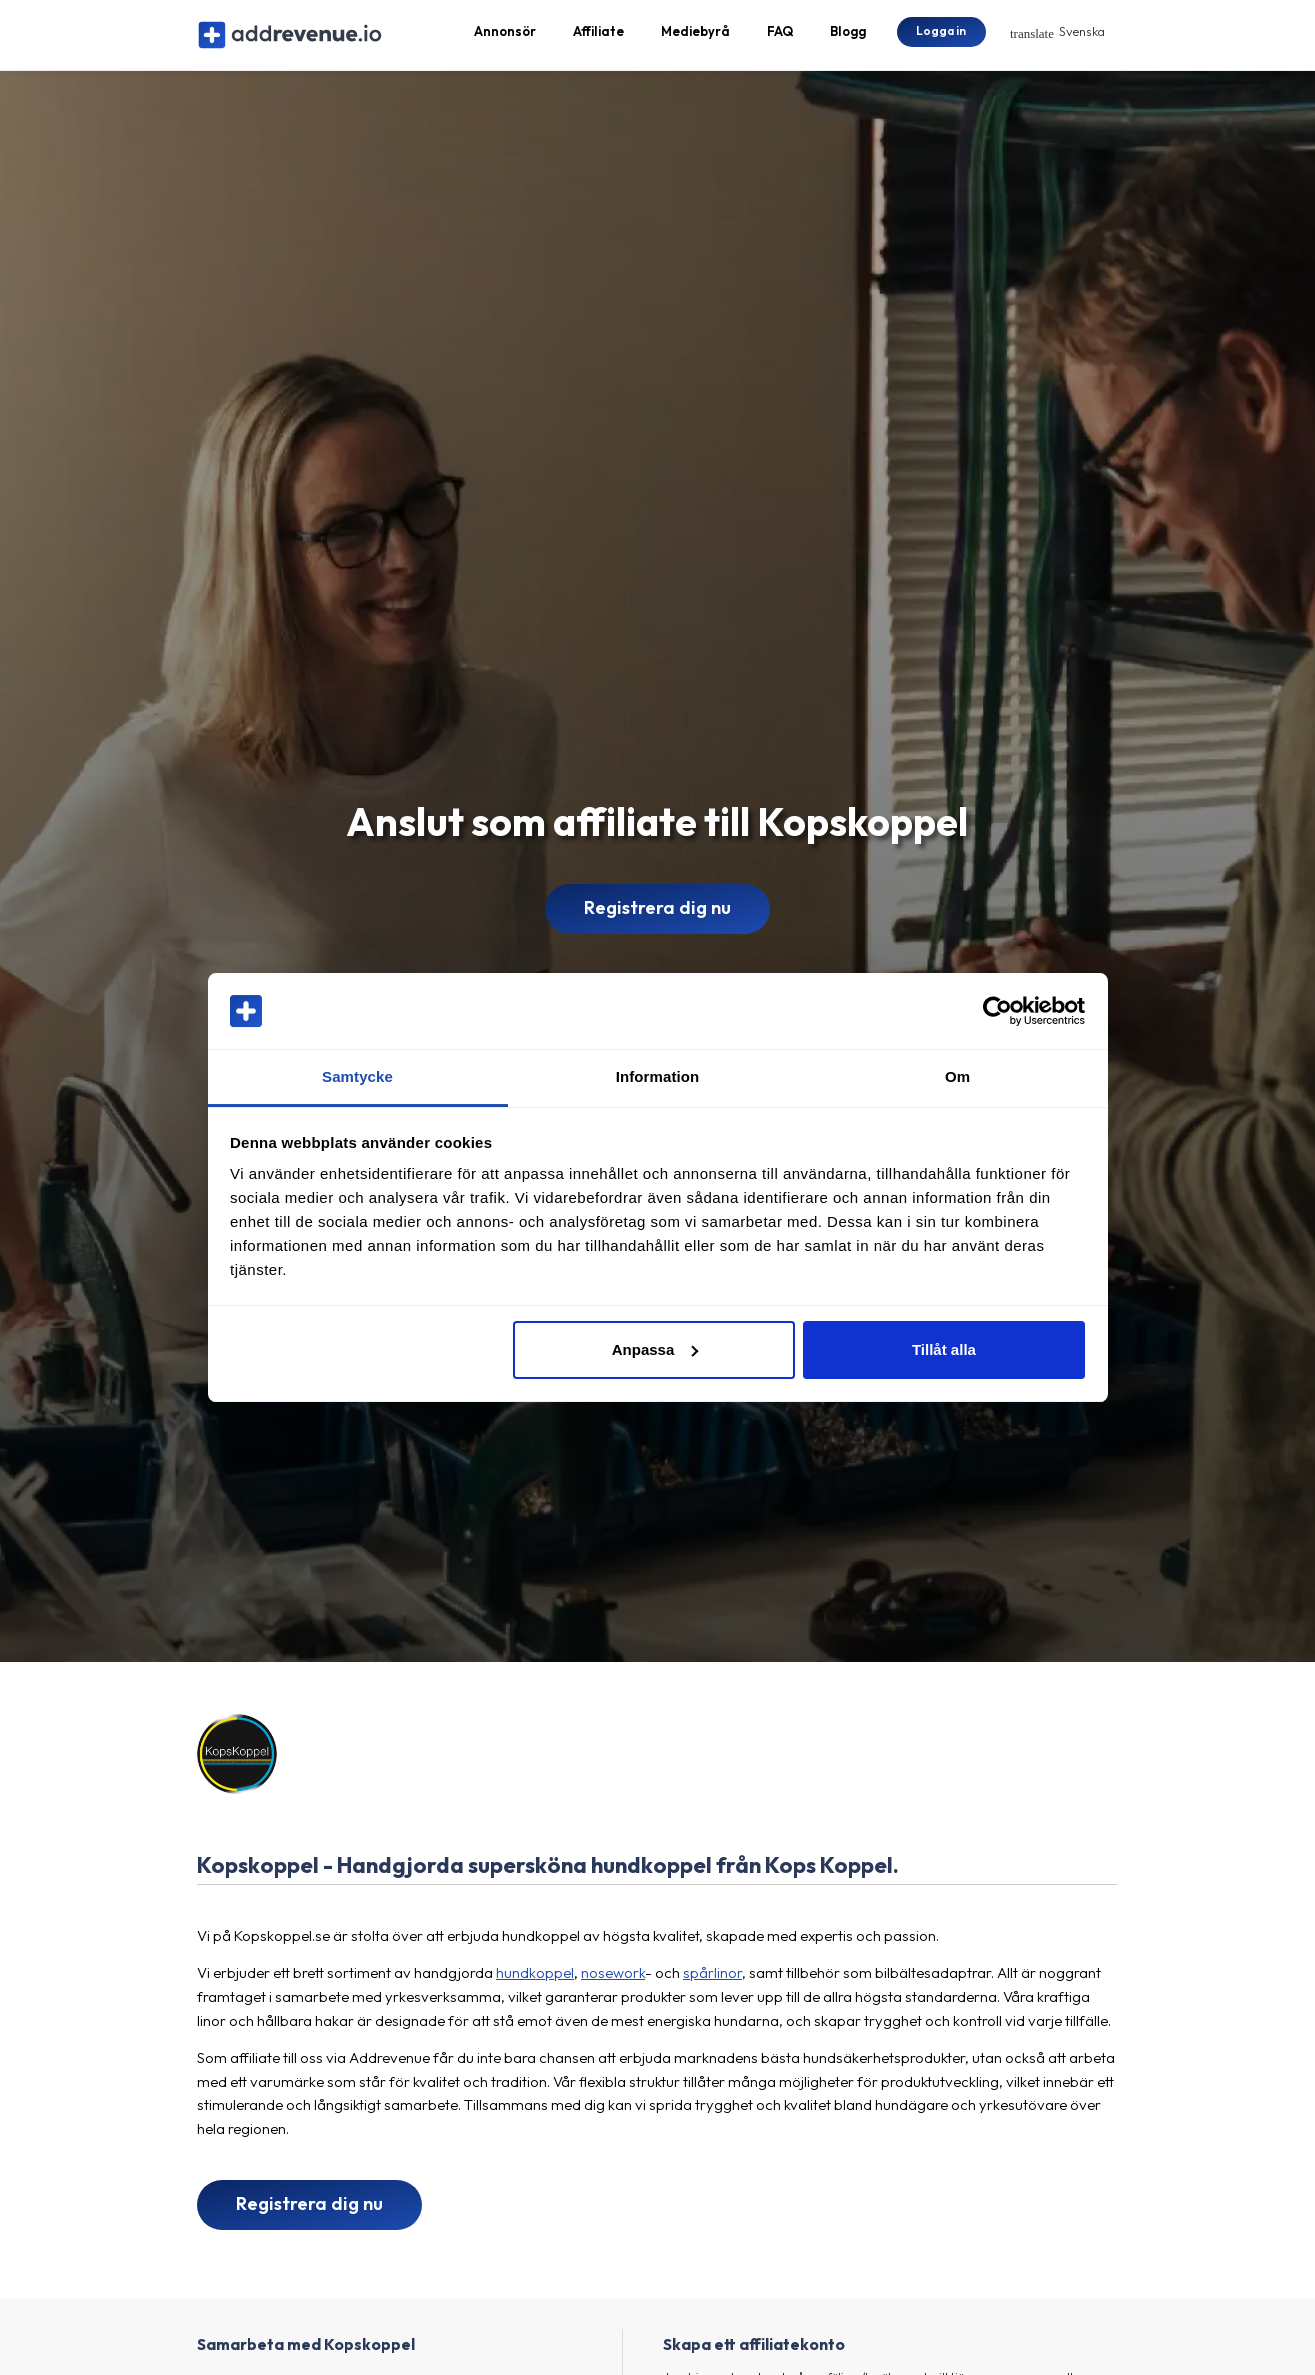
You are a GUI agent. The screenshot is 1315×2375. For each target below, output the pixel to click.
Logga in (941, 34)
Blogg (848, 36)
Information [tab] (658, 1076)
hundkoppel (535, 1981)
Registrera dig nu (657, 917)
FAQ (780, 36)
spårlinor (712, 1981)
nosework (613, 1981)
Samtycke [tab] (357, 1076)
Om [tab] (957, 1076)
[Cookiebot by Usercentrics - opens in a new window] (997, 1011)
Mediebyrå (695, 36)
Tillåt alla (944, 1349)
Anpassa (655, 1349)
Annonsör (505, 36)
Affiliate (598, 36)
